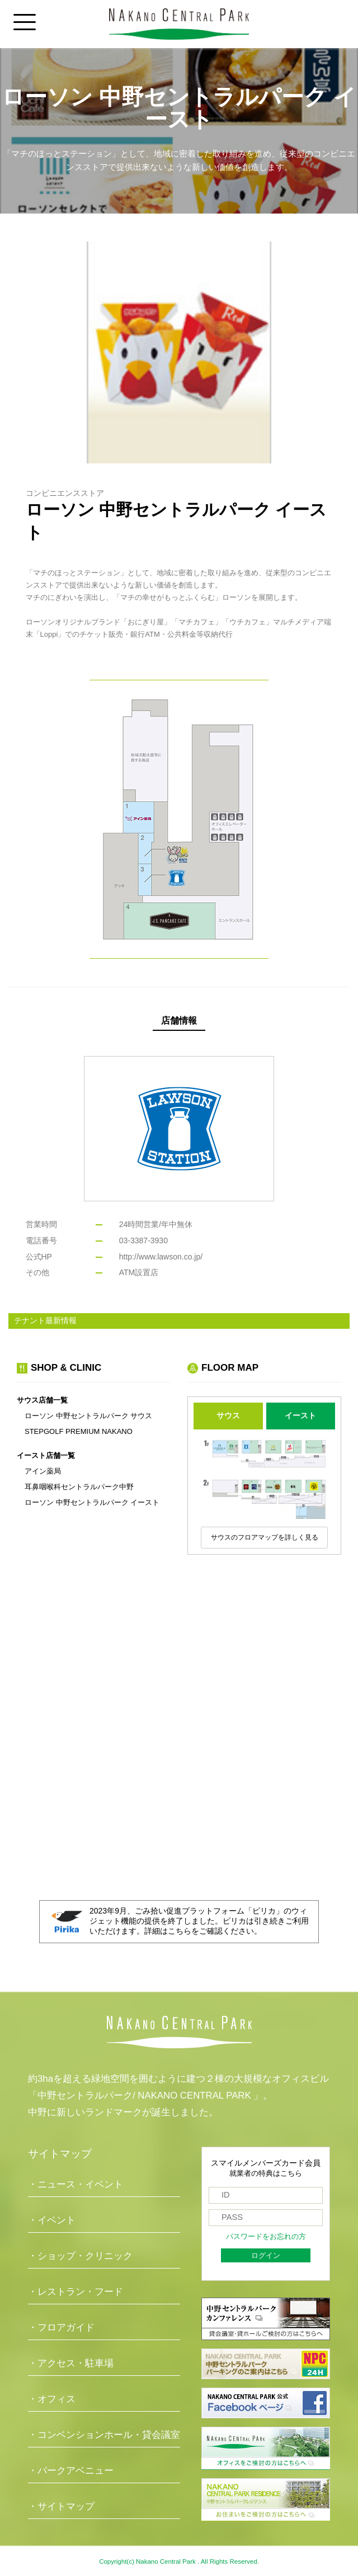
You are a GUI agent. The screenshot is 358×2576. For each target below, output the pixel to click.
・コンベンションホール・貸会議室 (104, 2435)
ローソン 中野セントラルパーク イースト (92, 1502)
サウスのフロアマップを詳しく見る (264, 1537)
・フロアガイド (61, 2327)
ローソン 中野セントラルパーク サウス (88, 1415)
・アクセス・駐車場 (71, 2363)
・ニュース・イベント (75, 2184)
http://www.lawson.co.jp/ (160, 1256)
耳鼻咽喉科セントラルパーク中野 (79, 1486)
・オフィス (52, 2399)
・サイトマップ (61, 2506)
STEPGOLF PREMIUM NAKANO (79, 1431)
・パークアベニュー (71, 2470)
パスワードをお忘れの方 (266, 2237)
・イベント (52, 2220)
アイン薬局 (43, 1471)
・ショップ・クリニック (80, 2256)
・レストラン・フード (75, 2291)
